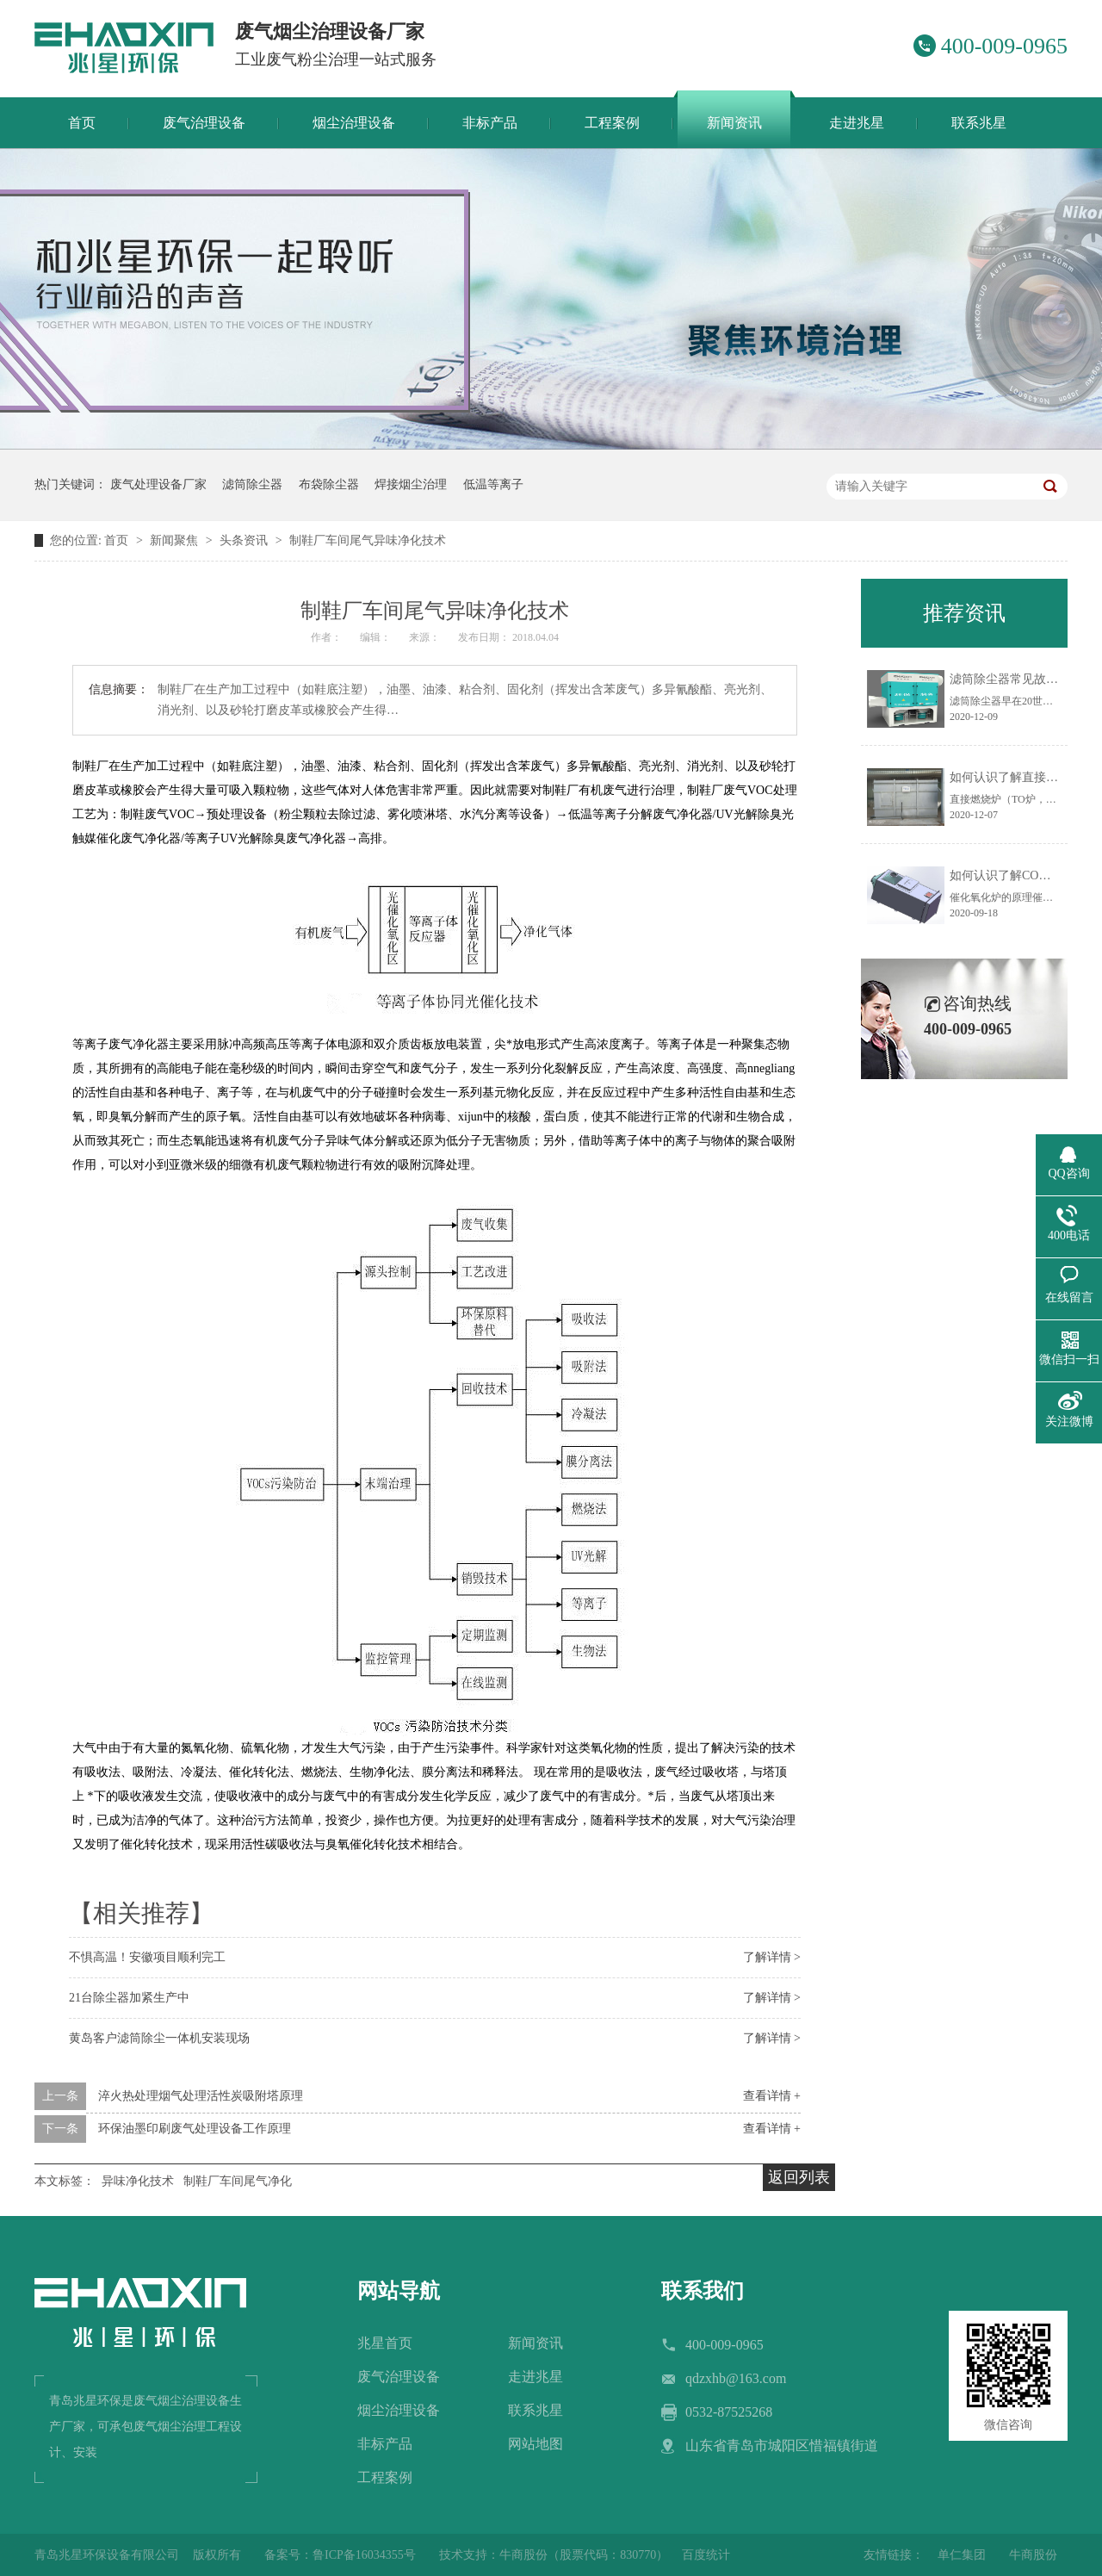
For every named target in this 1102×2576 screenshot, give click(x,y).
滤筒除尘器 (252, 484)
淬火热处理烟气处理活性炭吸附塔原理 (200, 2095)
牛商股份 (1033, 2554)
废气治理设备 (398, 2376)
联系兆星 (535, 2410)
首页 (118, 540)
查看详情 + (772, 2095)
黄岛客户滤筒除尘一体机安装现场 (159, 2038)
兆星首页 (384, 2343)
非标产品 (384, 2443)
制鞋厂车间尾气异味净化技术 (367, 540)
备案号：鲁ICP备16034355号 (340, 2554)
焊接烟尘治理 (411, 484)
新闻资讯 (535, 2343)
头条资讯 (245, 540)
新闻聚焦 (175, 540)
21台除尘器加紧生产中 (129, 1997)
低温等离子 (493, 484)
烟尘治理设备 (398, 2410)
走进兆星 (535, 2376)
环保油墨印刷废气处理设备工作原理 (194, 2128)
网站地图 (535, 2443)
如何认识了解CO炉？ (1006, 875)
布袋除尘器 (329, 484)
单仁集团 (962, 2554)
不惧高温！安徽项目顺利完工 (147, 1957)
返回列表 (799, 2177)
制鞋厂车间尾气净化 (237, 2181)
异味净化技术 (138, 2181)
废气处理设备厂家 (158, 484)
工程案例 (384, 2477)
